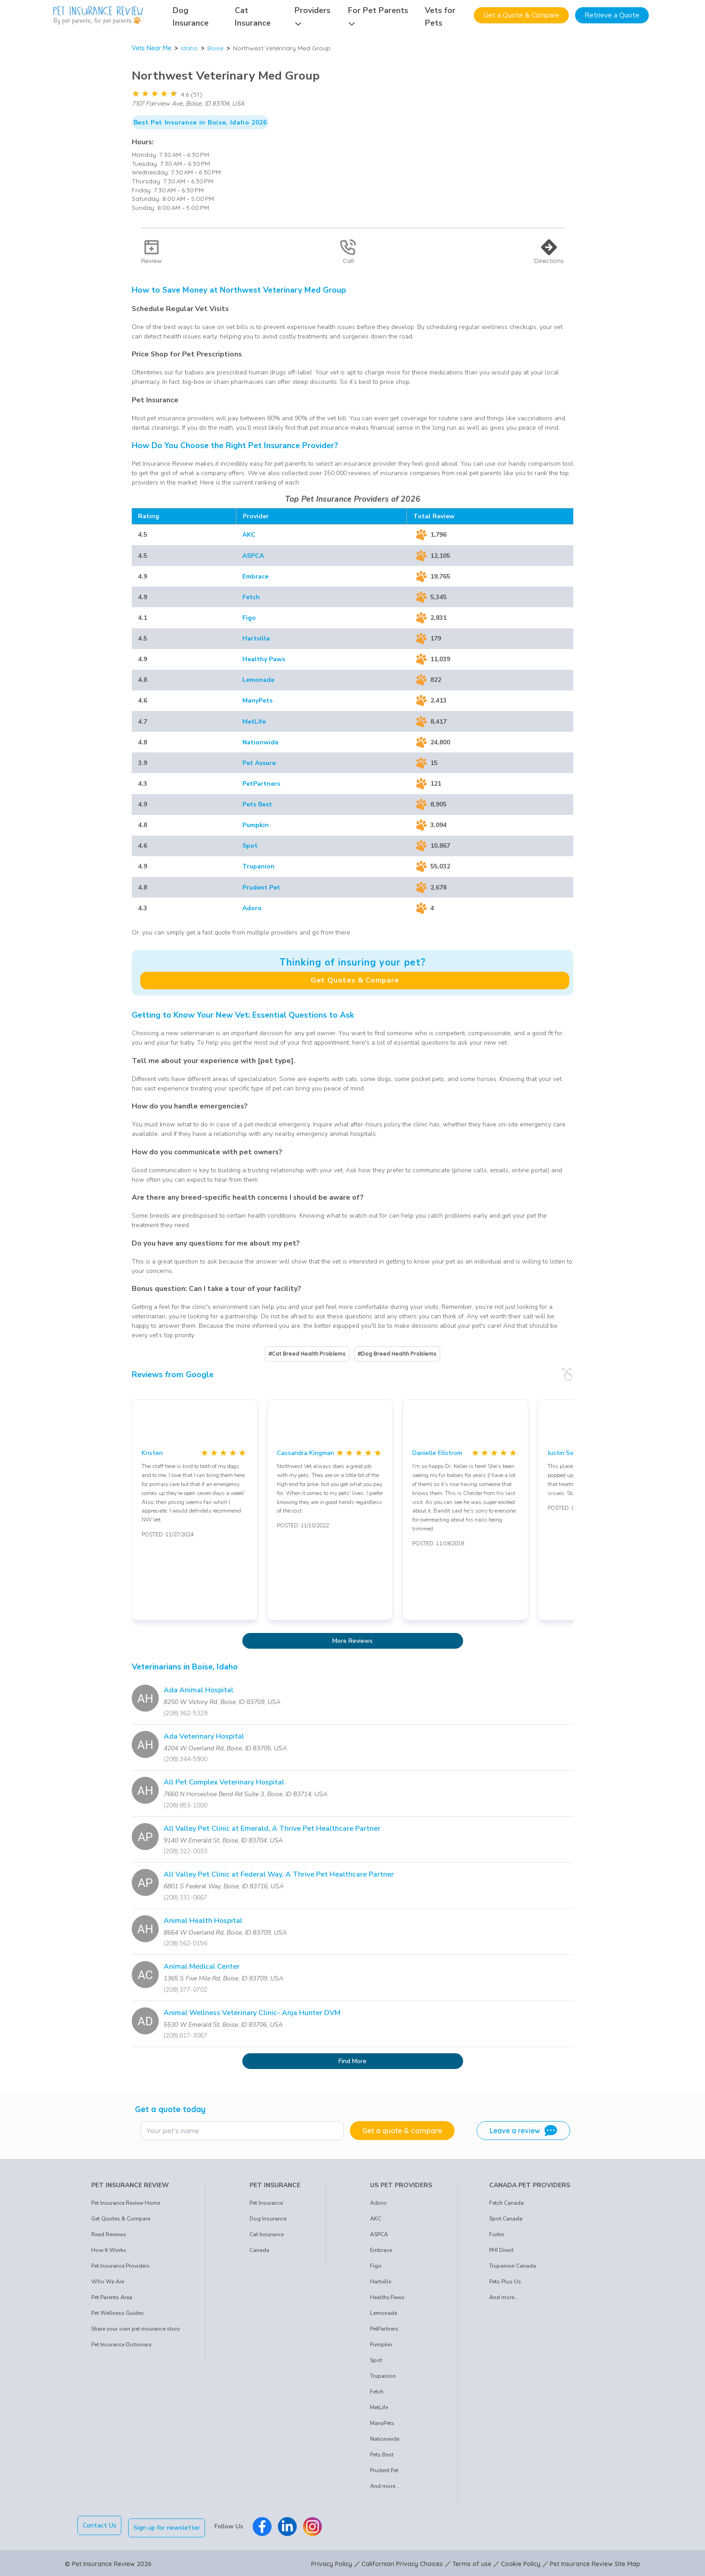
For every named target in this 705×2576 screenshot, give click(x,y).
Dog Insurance (268, 2218)
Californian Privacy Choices (402, 2562)
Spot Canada (505, 2218)
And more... (384, 2486)
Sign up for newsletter (169, 2525)
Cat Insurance (267, 2234)
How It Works (108, 2250)
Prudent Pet (261, 887)
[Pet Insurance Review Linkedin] (290, 2525)
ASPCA (253, 556)
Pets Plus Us (505, 2281)
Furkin (496, 2234)
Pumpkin (255, 825)
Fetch (251, 597)
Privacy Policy (331, 2562)
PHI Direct (501, 2250)
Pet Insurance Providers (120, 2265)
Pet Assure (259, 763)
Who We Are (107, 2281)
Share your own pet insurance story (135, 2328)
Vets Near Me (151, 48)
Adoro (252, 908)
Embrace (255, 576)
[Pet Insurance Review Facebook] (264, 2525)
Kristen (152, 1453)
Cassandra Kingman (305, 1453)
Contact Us (99, 2525)
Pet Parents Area (111, 2297)
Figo (249, 618)
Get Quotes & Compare (355, 980)
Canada (259, 2250)
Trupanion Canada (512, 2265)
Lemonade (258, 680)
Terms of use (471, 2562)
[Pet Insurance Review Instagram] (315, 2525)
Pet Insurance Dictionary (121, 2344)
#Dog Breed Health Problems (397, 1353)
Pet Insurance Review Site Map (595, 2562)
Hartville (256, 638)
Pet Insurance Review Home (125, 2203)
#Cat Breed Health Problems (307, 1353)
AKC (248, 534)
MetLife (254, 721)
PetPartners (261, 783)
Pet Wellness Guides (117, 2313)
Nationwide (260, 742)
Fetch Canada (506, 2203)
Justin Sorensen (570, 1453)
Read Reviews (108, 2234)
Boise (215, 48)
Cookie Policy (520, 2562)
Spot (250, 845)
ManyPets (257, 700)
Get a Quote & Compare (521, 15)
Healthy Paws (263, 659)
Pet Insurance (266, 2203)
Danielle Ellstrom (437, 1453)
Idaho (189, 48)
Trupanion (258, 866)
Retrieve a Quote (612, 15)
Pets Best (257, 804)
